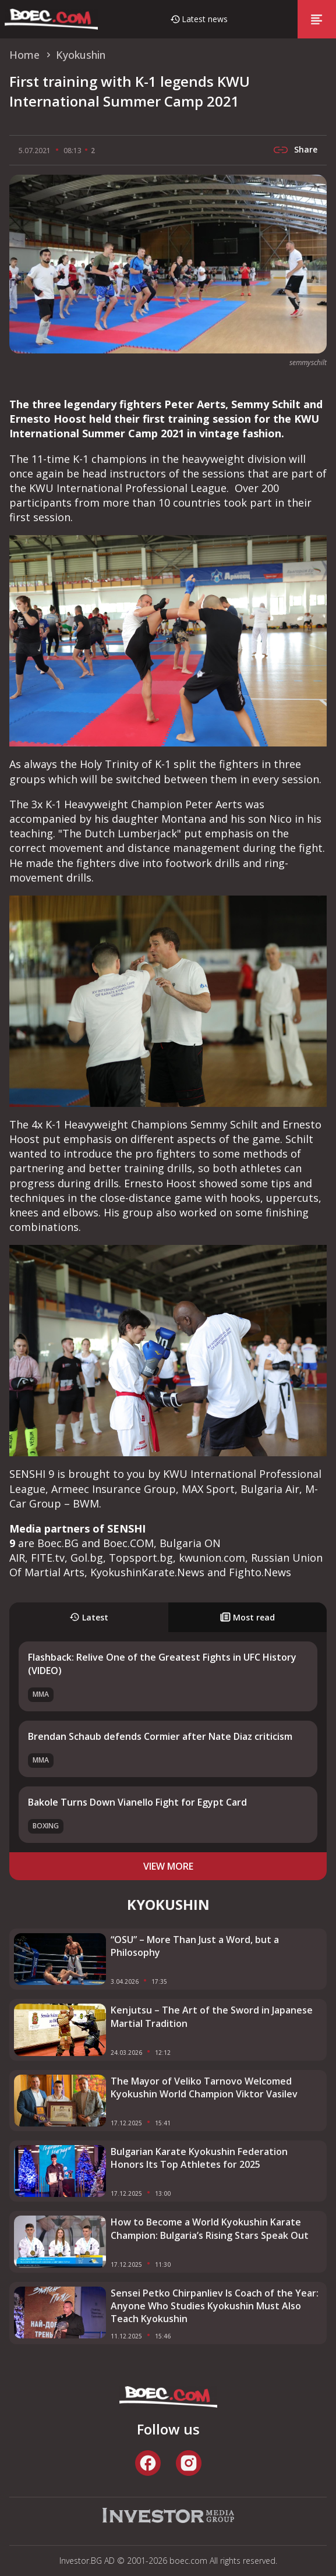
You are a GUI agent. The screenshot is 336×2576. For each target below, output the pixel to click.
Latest (88, 1617)
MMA (41, 1694)
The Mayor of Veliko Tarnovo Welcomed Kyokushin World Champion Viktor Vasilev (204, 2087)
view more (168, 1866)
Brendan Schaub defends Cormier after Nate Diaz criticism (160, 1736)
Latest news (205, 18)
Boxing (46, 1826)
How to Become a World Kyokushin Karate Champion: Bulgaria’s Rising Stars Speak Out (210, 2228)
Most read (247, 1617)
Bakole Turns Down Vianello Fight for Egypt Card (137, 1802)
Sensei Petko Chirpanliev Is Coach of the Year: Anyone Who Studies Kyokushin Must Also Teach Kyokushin (215, 2306)
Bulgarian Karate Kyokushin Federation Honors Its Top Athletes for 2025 (199, 2158)
